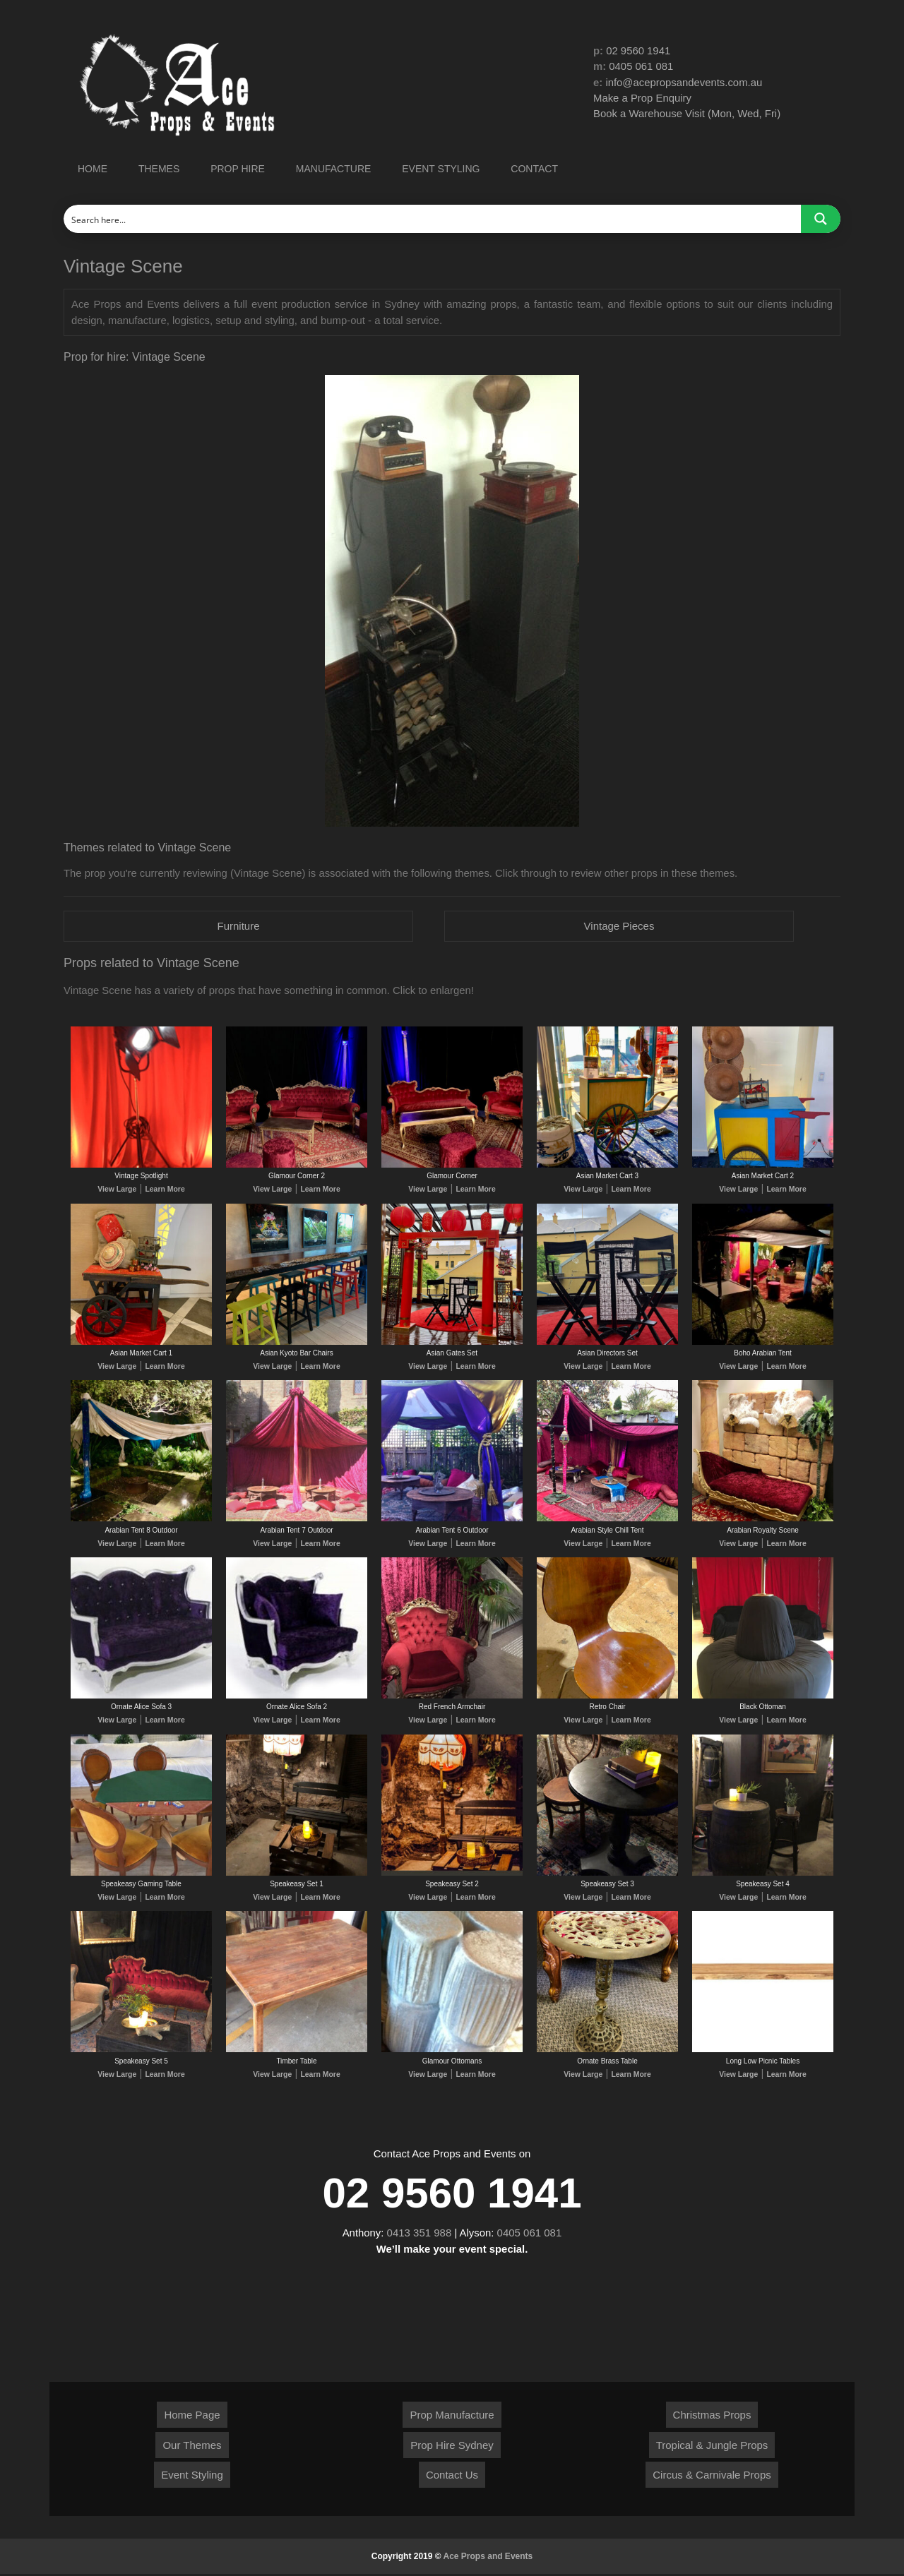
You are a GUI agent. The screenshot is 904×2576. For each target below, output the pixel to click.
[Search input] (433, 219)
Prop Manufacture (452, 2417)
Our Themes (191, 2447)
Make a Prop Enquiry (642, 98)
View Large (118, 1190)
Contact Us (452, 2477)
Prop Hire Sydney (452, 2447)
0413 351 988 (419, 2235)
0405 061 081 (641, 67)
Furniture (238, 926)
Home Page (192, 2417)
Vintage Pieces (619, 926)
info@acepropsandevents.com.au (685, 82)
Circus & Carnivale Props (712, 2477)
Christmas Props (712, 2417)
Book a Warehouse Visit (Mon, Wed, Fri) (687, 114)
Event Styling (192, 2477)
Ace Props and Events (488, 2558)
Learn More (164, 1190)
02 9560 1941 (638, 50)
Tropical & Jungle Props (712, 2447)
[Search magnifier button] (820, 219)
